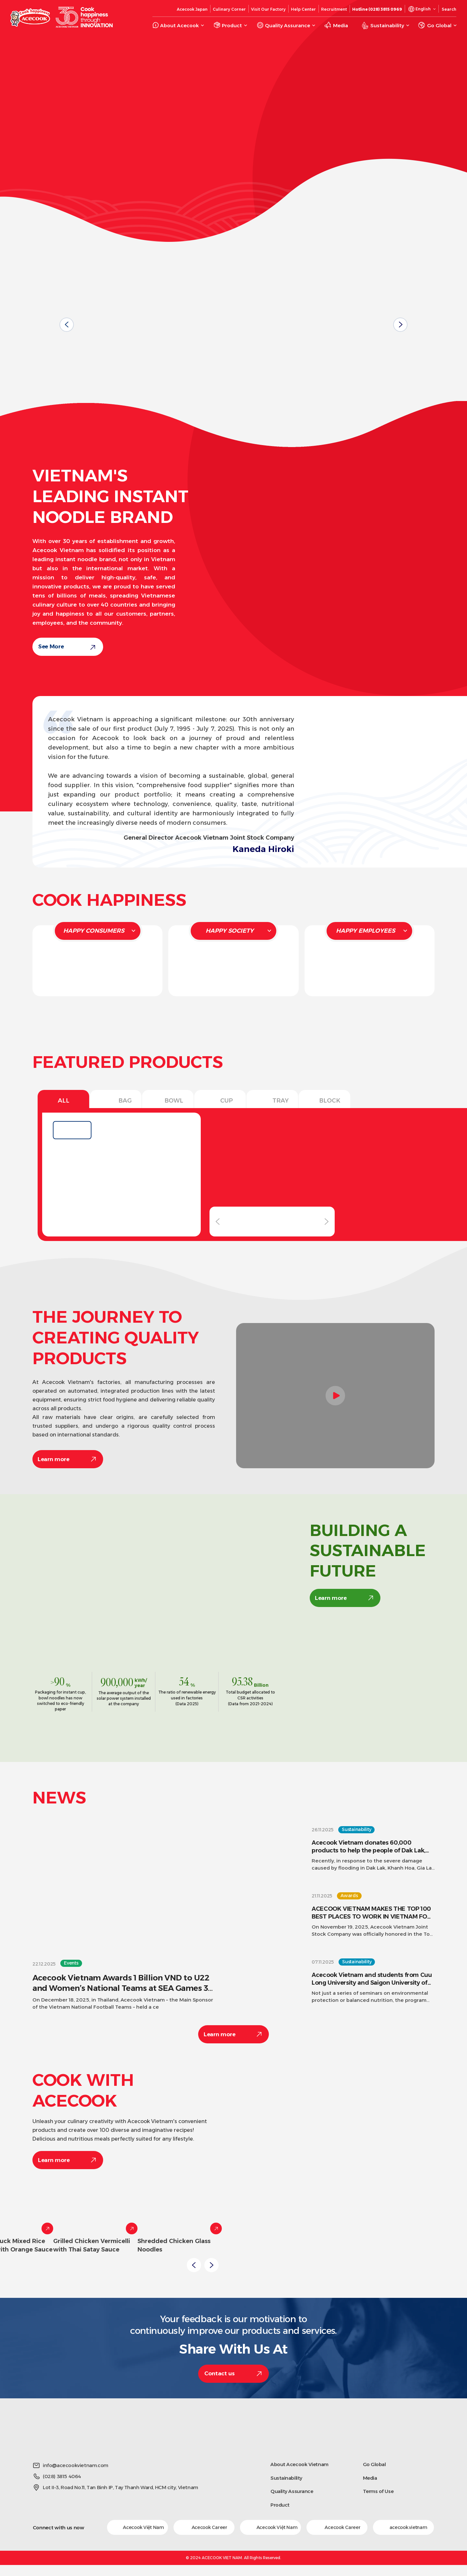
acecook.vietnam (403, 2527)
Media (370, 2478)
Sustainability (286, 2478)
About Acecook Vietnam (299, 2464)
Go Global (374, 2464)
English (423, 8)
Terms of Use (378, 2491)
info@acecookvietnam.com (75, 2465)
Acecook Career (204, 2527)
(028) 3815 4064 (62, 2476)
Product (280, 2505)
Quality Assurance (291, 2491)
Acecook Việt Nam (137, 2527)
